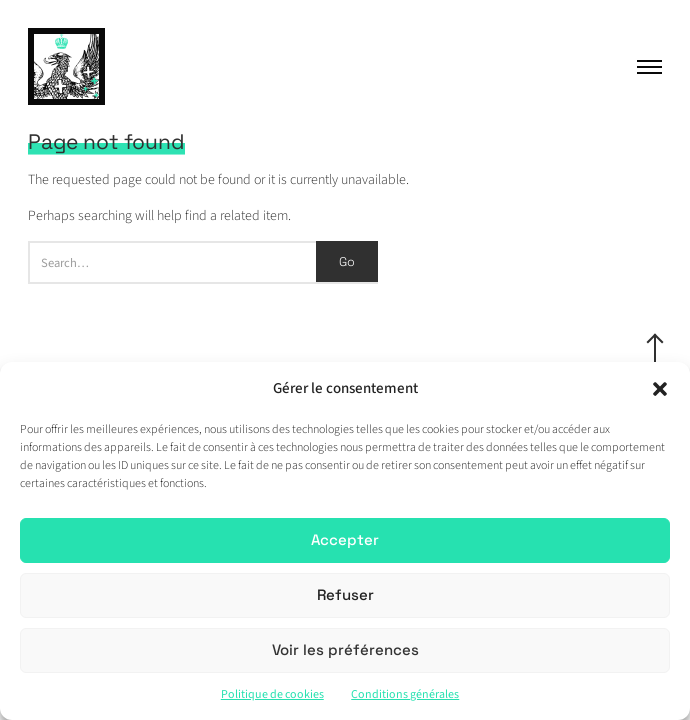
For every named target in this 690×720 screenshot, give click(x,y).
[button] (660, 389)
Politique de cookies (272, 694)
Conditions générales (405, 694)
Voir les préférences (345, 649)
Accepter (345, 539)
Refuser (345, 594)
